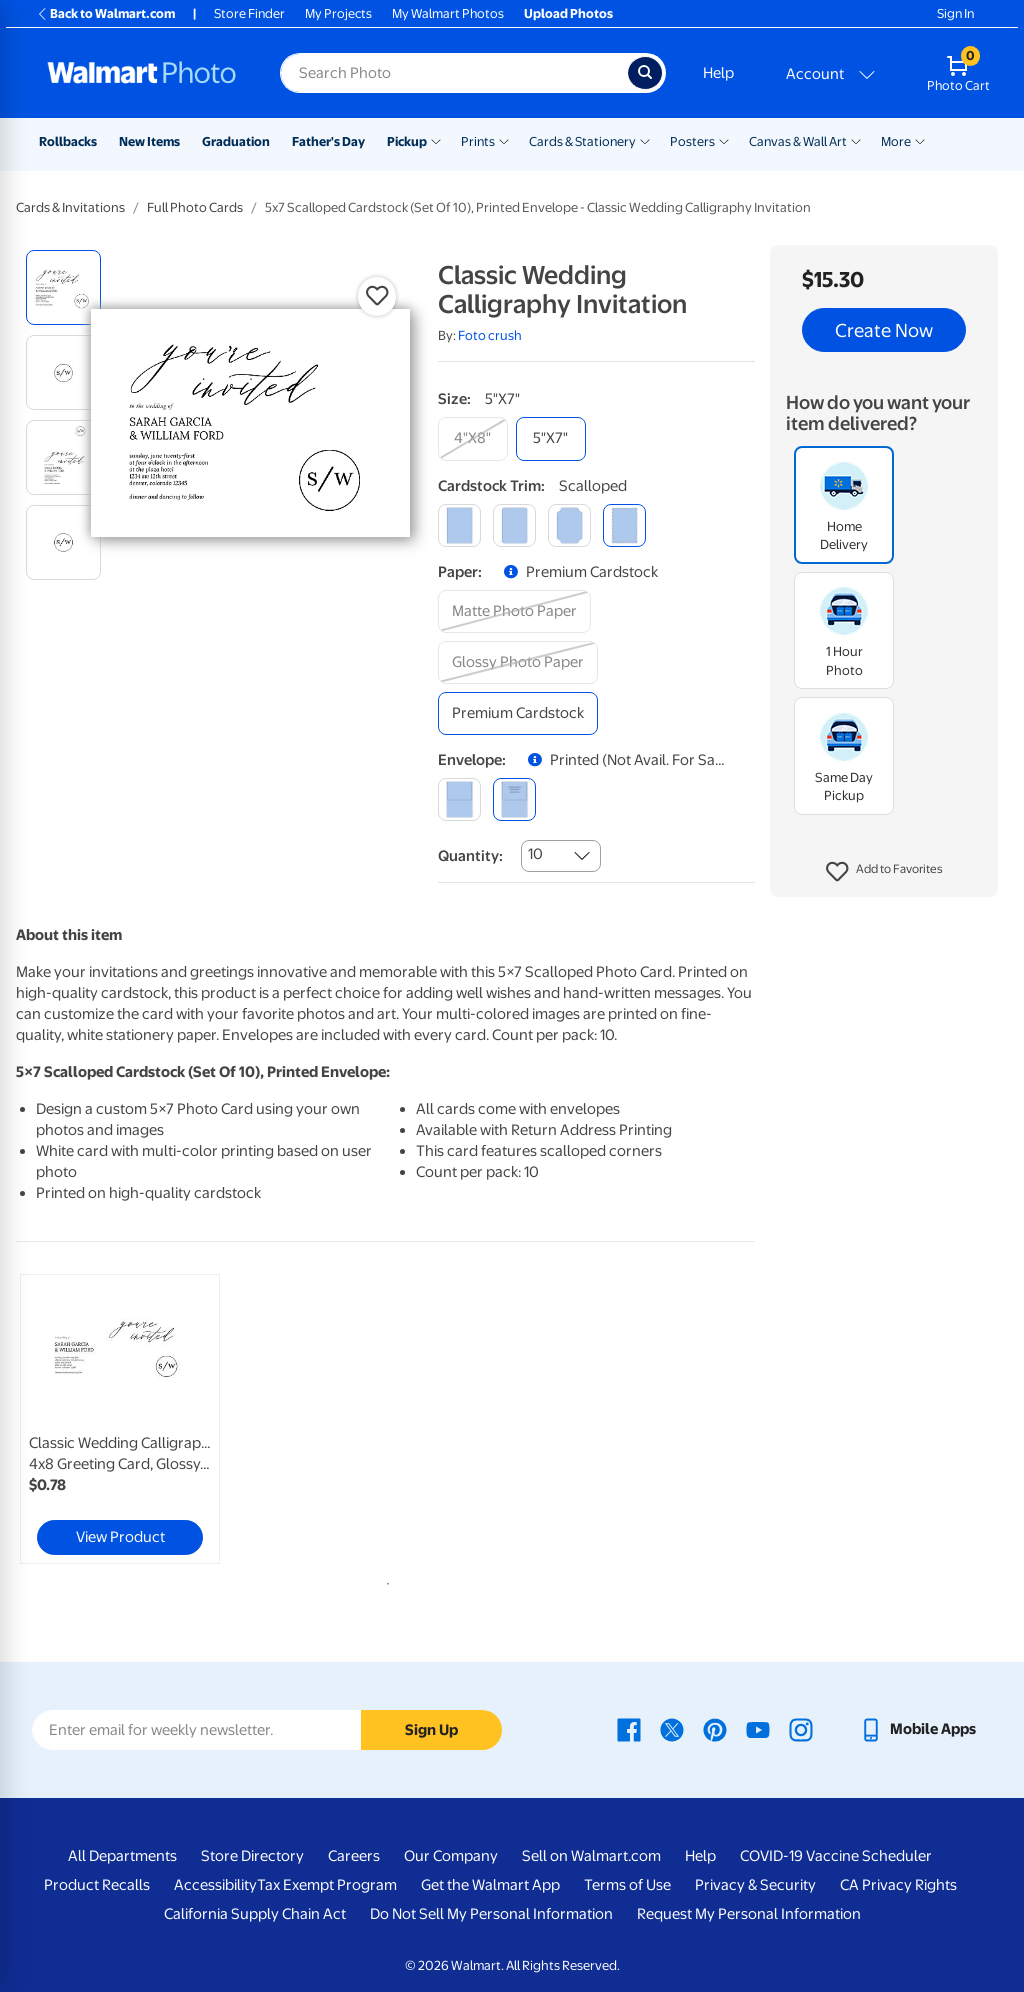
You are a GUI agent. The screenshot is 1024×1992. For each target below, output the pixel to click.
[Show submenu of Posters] (724, 140)
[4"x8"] (473, 438)
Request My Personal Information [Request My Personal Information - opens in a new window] (749, 1914)
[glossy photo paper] (518, 662)
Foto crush (490, 335)
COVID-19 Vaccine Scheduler (836, 1856)
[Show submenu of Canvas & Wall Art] (856, 140)
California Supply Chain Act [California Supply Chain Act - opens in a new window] (255, 1914)
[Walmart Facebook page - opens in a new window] (629, 1729)
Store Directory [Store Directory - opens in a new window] (252, 1856)
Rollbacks (68, 141)
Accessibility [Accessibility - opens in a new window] (215, 1885)
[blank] (459, 799)
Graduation (236, 141)
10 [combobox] (535, 854)
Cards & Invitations (70, 207)
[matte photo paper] (514, 611)
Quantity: (470, 856)
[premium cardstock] (518, 713)
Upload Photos (568, 13)
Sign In (955, 13)
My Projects (338, 13)
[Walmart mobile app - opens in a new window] (917, 1729)
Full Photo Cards (195, 207)
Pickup (407, 141)
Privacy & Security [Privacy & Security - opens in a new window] (755, 1885)
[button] (884, 872)
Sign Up (431, 1730)
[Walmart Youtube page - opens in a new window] (758, 1729)
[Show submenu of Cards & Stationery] (645, 140)
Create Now (884, 330)
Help (718, 73)
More (896, 141)
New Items (149, 141)
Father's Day (328, 141)
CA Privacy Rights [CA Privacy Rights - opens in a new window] (898, 1885)
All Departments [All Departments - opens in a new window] (122, 1856)
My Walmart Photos (448, 13)
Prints (478, 141)
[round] (514, 525)
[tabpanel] (140, 1419)
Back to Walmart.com (105, 13)
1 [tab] (384, 1580)
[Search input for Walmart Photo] (454, 73)
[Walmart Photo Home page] (142, 73)
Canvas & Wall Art (798, 141)
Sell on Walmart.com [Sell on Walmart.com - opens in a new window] (591, 1856)
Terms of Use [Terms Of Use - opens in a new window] (627, 1885)
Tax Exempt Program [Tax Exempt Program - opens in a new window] (327, 1885)
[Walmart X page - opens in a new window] (672, 1729)
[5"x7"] (551, 438)
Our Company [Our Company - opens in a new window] (451, 1856)
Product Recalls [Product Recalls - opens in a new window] (97, 1885)
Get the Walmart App (490, 1885)
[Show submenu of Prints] (504, 140)
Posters (692, 141)
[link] (120, 1419)
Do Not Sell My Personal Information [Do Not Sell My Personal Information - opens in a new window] (491, 1914)
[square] (459, 525)
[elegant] (569, 525)
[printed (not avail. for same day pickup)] (514, 799)
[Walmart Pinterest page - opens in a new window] (715, 1729)
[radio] (63, 287)
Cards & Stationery (582, 141)
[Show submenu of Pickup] (436, 140)
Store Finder (249, 13)
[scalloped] (624, 525)
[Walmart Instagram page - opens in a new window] (801, 1729)
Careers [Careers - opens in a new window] (354, 1856)
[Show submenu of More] (920, 140)
